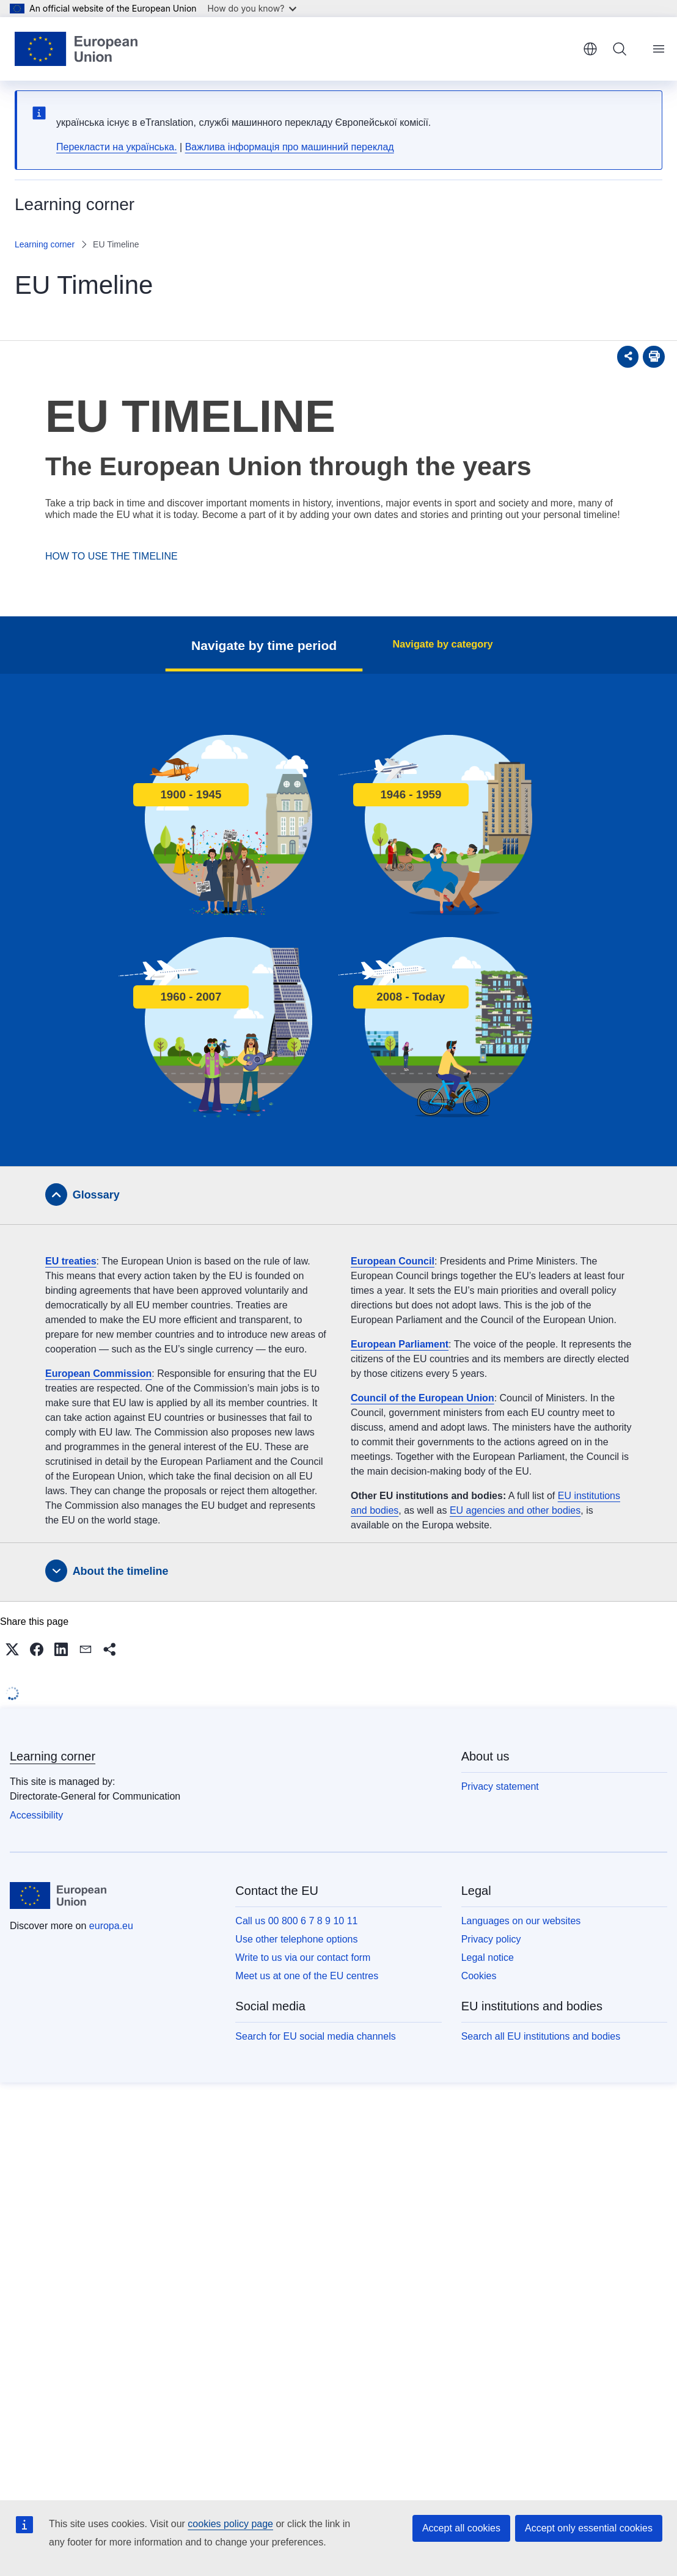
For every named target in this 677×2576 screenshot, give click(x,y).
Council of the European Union (422, 1398)
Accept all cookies (461, 2528)
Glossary (96, 1195)
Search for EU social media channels (315, 2036)
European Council (392, 1261)
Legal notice (487, 1957)
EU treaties (71, 1261)
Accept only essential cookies (589, 2528)
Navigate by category (442, 643)
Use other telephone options (296, 1939)
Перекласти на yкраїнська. (116, 147)
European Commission (98, 1373)
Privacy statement (500, 1786)
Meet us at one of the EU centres (306, 1976)
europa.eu (111, 1926)
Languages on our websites (521, 1921)
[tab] (338, 1195)
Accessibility (36, 1815)
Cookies (479, 1976)
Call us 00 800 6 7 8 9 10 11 (296, 1921)
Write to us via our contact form (302, 1957)
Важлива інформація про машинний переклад (289, 147)
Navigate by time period (277, 645)
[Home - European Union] (76, 49)
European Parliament (399, 1344)
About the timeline (121, 1571)
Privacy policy (491, 1939)
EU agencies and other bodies (515, 1510)
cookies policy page (230, 2524)
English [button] (590, 49)
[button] (12, 1649)
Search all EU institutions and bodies (541, 2036)
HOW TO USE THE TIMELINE (111, 556)
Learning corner (45, 244)
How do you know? (252, 8)
